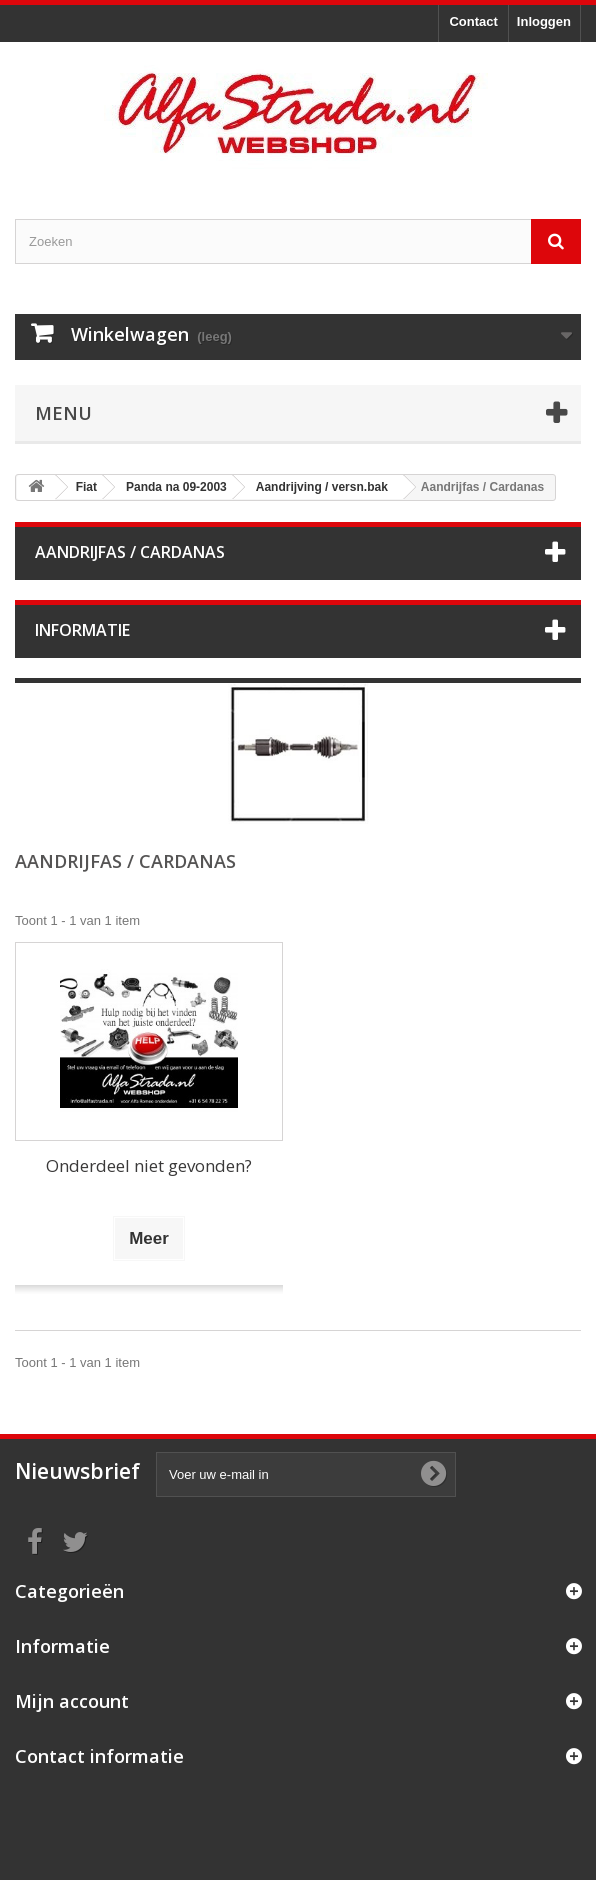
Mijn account (72, 1701)
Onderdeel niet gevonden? (149, 1165)
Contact (473, 21)
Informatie (82, 630)
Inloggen (544, 21)
